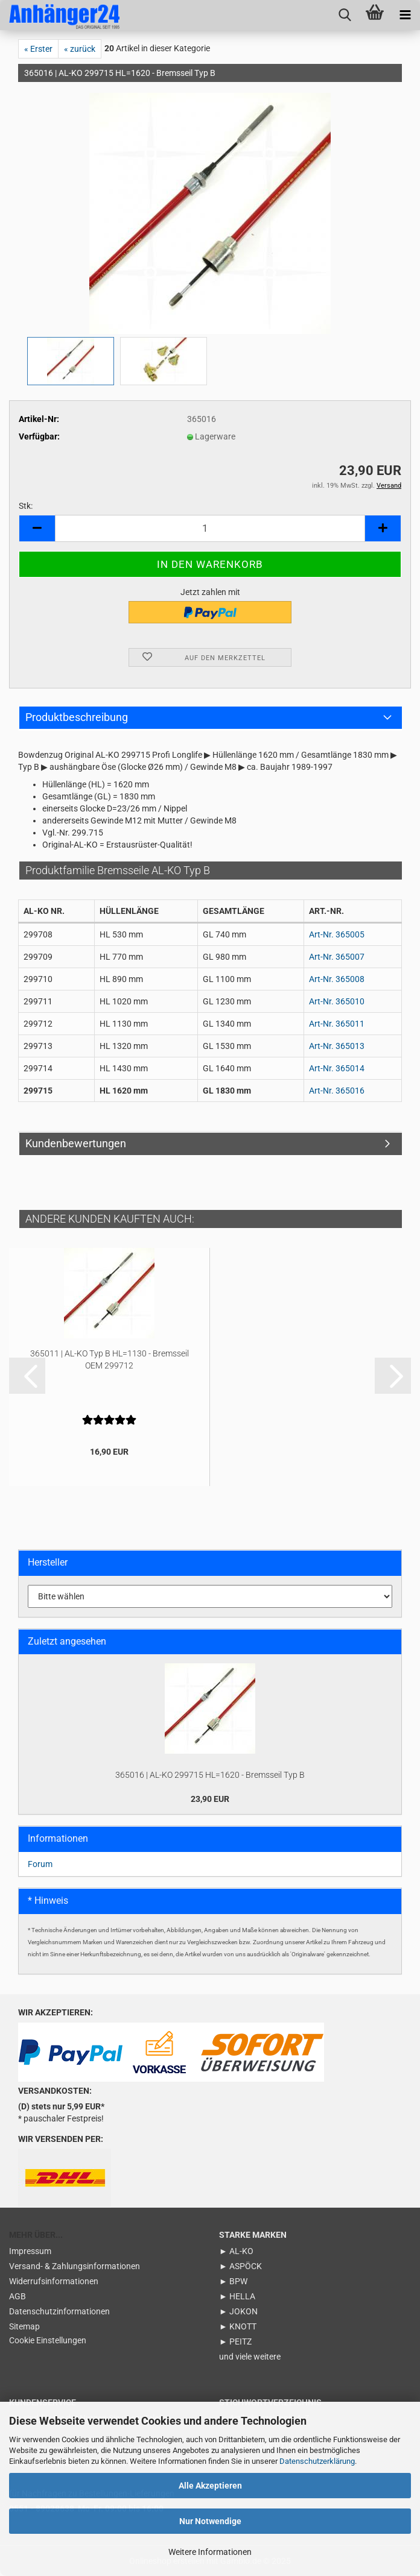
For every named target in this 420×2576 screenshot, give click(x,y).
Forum (40, 1864)
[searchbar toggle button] (344, 15)
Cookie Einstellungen (47, 2340)
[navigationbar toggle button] (405, 15)
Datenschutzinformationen (59, 2311)
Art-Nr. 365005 (336, 934)
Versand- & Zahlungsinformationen (74, 2266)
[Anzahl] (210, 528)
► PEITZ (235, 2341)
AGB (17, 2296)
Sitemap (24, 2326)
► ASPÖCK (240, 2266)
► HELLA (237, 2296)
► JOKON (238, 2311)
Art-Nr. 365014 (336, 1068)
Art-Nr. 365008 (336, 979)
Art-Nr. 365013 (336, 1046)
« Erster (38, 49)
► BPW (233, 2281)
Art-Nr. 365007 (336, 957)
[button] (37, 528)
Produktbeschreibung (76, 717)
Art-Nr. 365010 (336, 1001)
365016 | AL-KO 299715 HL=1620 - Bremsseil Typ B (210, 1775)
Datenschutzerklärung (317, 2461)
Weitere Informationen (210, 2552)
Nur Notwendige (210, 2521)
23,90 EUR (210, 1799)
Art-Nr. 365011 (336, 1023)
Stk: (26, 506)
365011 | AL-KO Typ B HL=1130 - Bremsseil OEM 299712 (109, 1359)
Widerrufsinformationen (53, 2281)
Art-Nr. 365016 (336, 1090)
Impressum (30, 2251)
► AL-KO (236, 2251)
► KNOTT (237, 2326)
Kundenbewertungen (75, 1143)
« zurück (79, 49)
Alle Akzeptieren (210, 2485)
